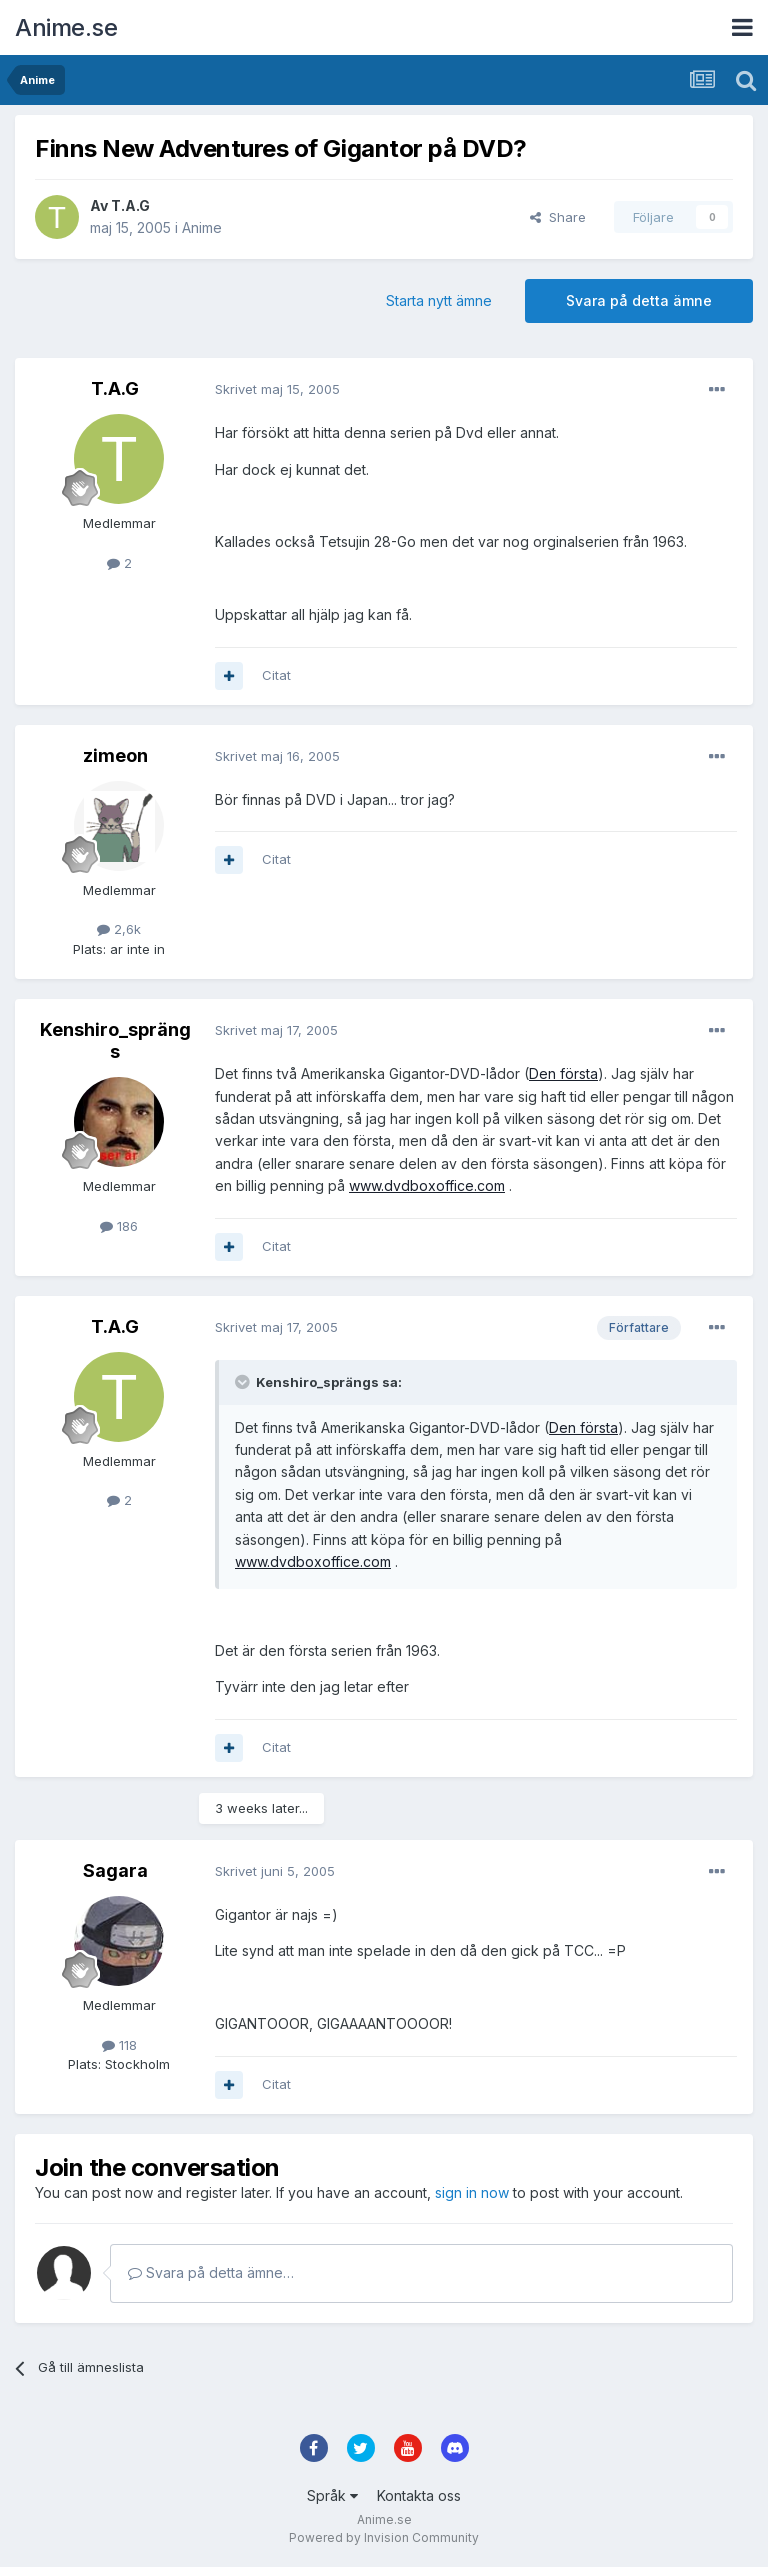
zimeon (115, 755)
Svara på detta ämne (639, 300)
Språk (332, 2495)
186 (119, 1226)
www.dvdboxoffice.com (427, 1185)
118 (119, 2045)
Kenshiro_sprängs (115, 1040)
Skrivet (277, 389)
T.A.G (130, 205)
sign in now (472, 2192)
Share (558, 217)
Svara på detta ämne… (211, 2272)
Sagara (115, 1870)
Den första (563, 1073)
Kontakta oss (419, 2495)
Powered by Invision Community (384, 2537)
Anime (202, 227)
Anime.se (66, 27)
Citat (276, 675)
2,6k (119, 929)
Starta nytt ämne (439, 300)
